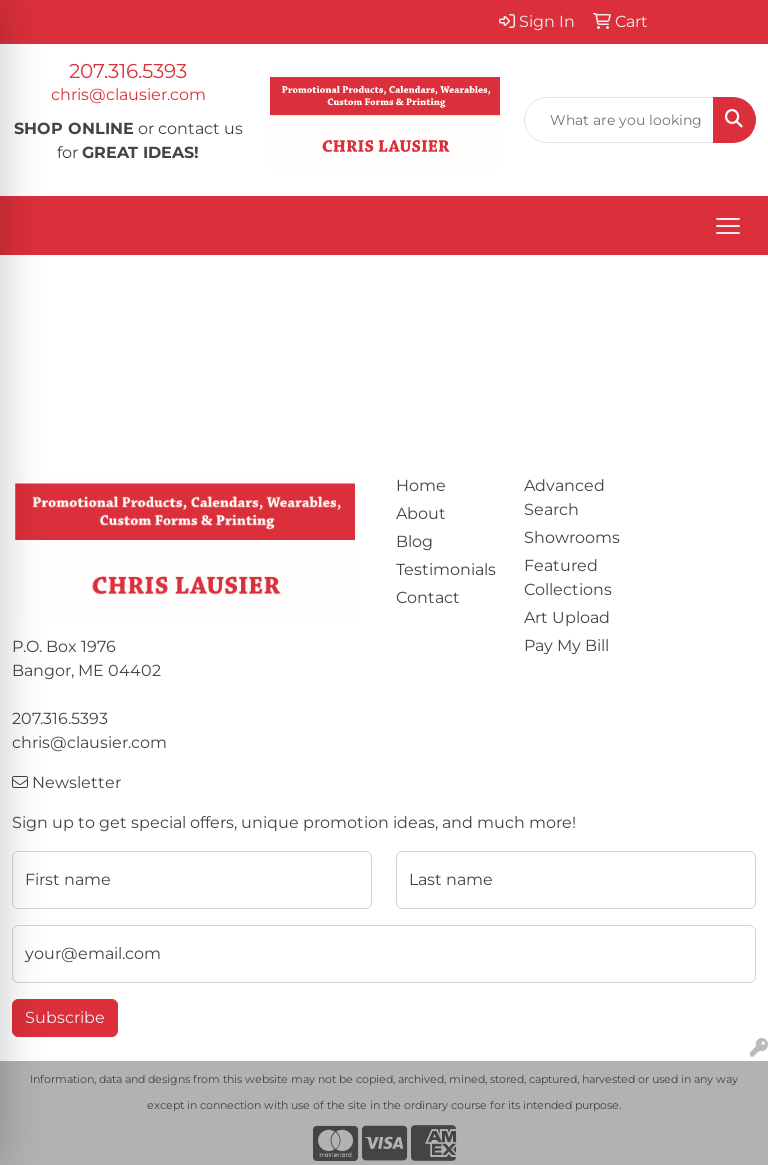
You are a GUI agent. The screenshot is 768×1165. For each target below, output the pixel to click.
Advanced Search (564, 497)
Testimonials (446, 569)
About (421, 513)
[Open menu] (728, 226)
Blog (414, 541)
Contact (428, 597)
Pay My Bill (566, 645)
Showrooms (572, 537)
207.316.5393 (128, 71)
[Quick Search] (619, 120)
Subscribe (65, 1017)
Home (421, 485)
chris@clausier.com (128, 94)
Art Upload (567, 617)
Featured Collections (568, 577)
